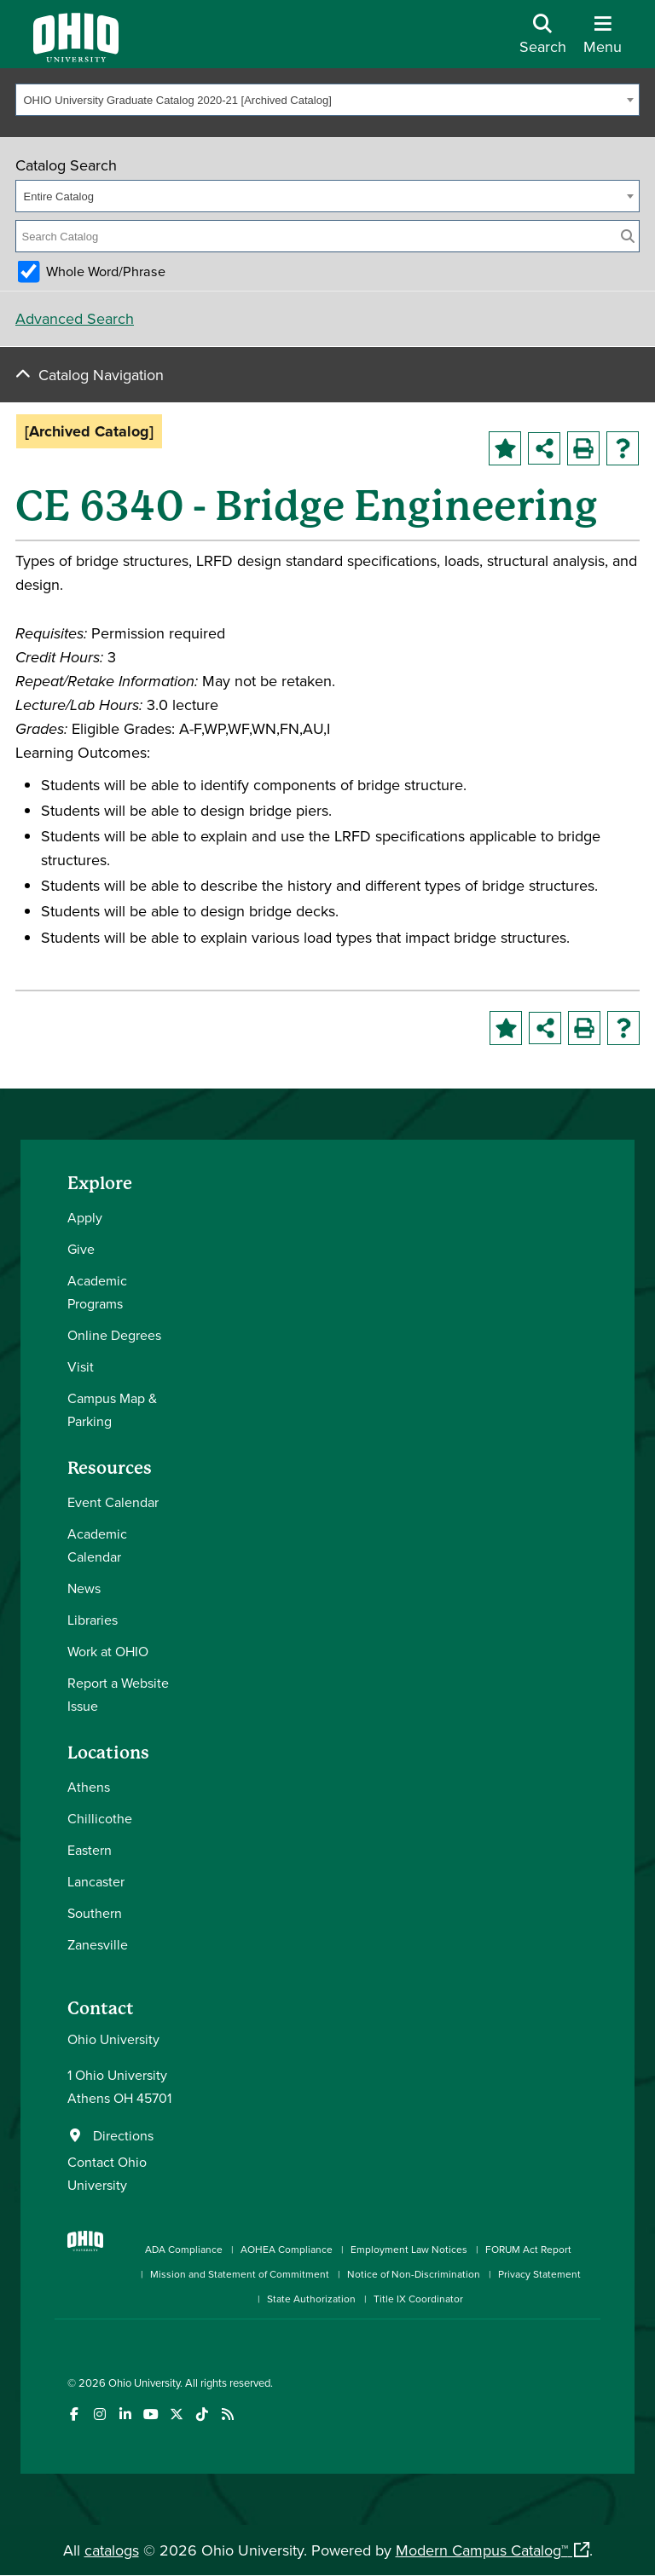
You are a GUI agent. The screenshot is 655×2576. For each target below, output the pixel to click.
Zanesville (97, 1944)
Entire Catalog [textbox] (59, 196)
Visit (80, 1366)
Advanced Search (74, 318)
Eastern (89, 1849)
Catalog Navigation (101, 374)
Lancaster (96, 1881)
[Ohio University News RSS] (227, 2414)
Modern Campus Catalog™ (482, 2550)
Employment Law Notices (409, 2249)
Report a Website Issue (118, 1694)
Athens (88, 1786)
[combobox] (327, 100)
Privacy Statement (539, 2274)
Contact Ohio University (107, 2173)
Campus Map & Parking (112, 1409)
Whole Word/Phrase (105, 271)
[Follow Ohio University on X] (176, 2414)
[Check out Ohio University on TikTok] (201, 2414)
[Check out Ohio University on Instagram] (99, 2414)
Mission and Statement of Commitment (239, 2274)
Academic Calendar (97, 1545)
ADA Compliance (184, 2249)
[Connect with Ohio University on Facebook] (73, 2414)
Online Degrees (114, 1335)
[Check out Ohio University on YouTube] (150, 2414)
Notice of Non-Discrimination (413, 2274)
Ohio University (144, 2382)
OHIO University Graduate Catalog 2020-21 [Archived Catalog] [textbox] (178, 100)
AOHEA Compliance (287, 2249)
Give (81, 1248)
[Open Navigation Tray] (602, 40)
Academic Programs (97, 1292)
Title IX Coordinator (418, 2298)
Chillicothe (99, 1818)
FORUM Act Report (528, 2249)
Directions (123, 2135)
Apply (84, 1217)
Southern (94, 1912)
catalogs (111, 2550)
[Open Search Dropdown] (542, 40)
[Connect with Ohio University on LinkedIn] (125, 2414)
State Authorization (311, 2298)
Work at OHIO (107, 1651)
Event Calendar (113, 1502)
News (84, 1588)
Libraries (92, 1619)
